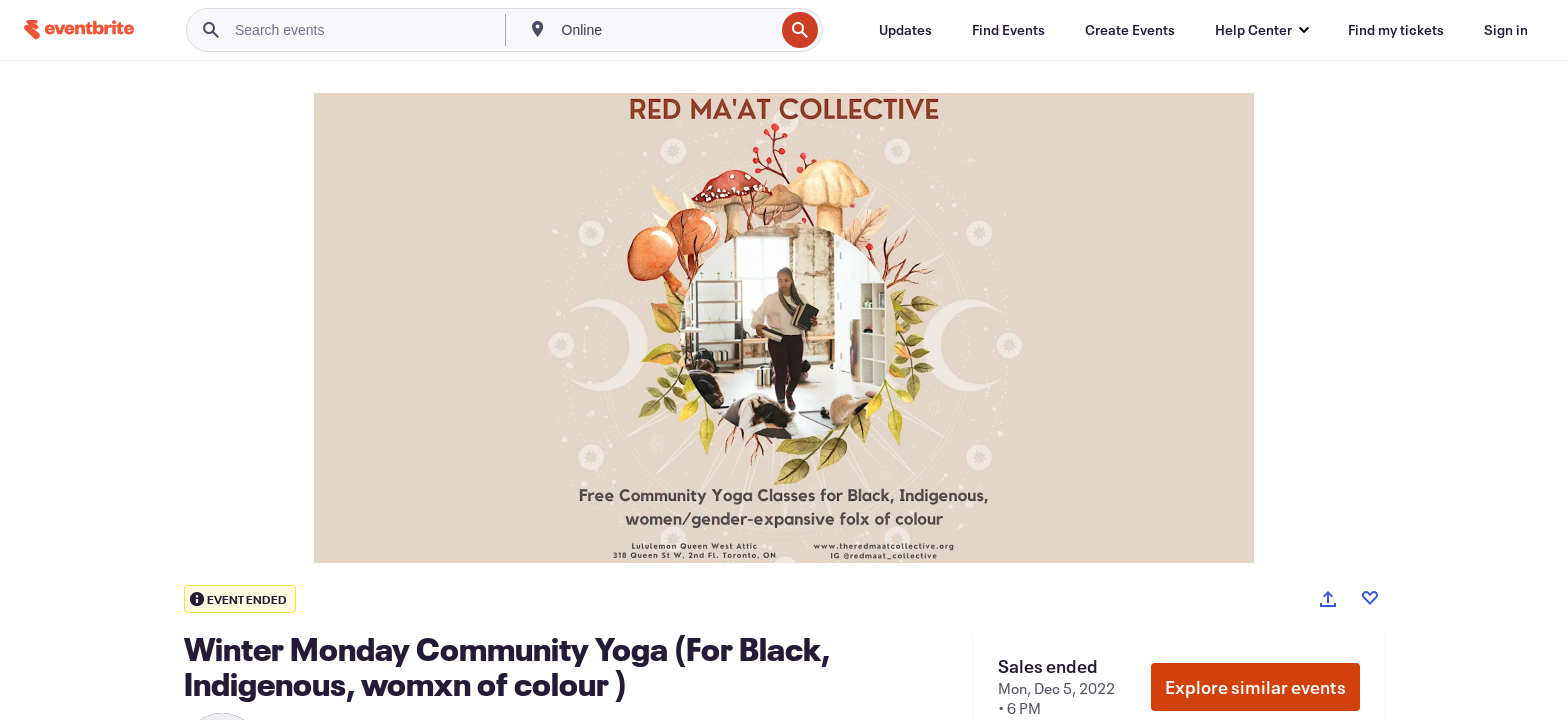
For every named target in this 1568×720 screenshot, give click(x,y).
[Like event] (1370, 598)
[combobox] (666, 30)
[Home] (79, 29)
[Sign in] (1506, 30)
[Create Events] (1130, 30)
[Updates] (905, 30)
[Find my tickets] (1396, 30)
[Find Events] (1008, 30)
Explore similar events (1255, 687)
